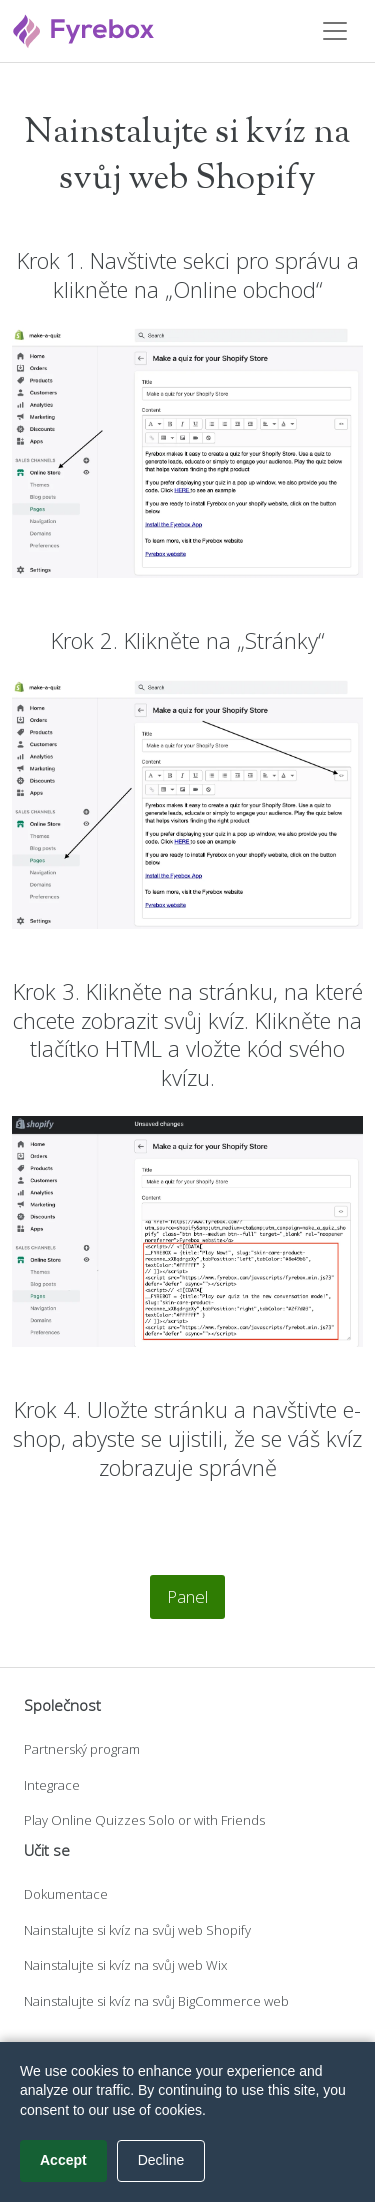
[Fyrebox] (84, 28)
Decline (161, 2160)
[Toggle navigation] (335, 31)
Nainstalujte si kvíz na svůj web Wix (125, 1965)
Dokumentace (66, 1894)
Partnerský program (82, 1749)
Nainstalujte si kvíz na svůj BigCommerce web (156, 2001)
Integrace (52, 1785)
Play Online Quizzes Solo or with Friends (144, 1820)
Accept (63, 2160)
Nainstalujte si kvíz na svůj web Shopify (137, 1930)
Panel (187, 1596)
